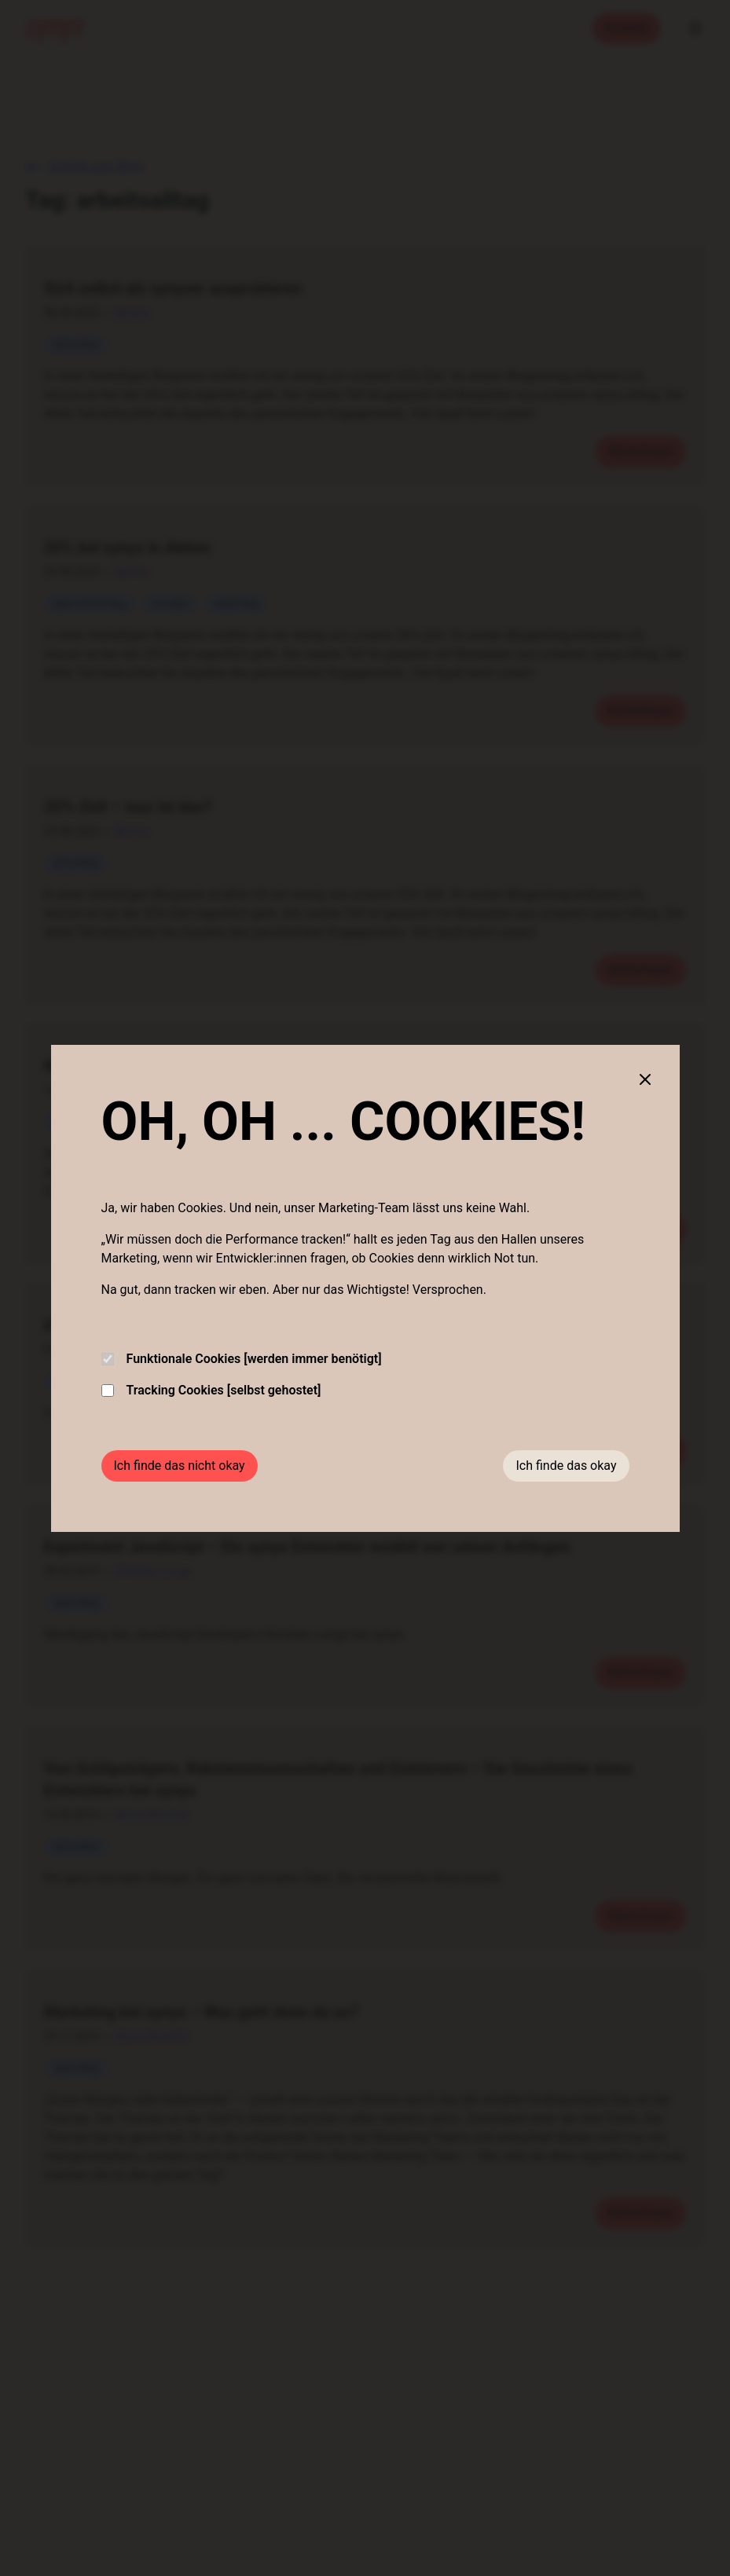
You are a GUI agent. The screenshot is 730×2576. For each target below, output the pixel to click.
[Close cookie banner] (645, 1079)
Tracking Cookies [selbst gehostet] (211, 1390)
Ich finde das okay (565, 1465)
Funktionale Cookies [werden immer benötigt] (241, 1358)
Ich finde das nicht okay (179, 1465)
